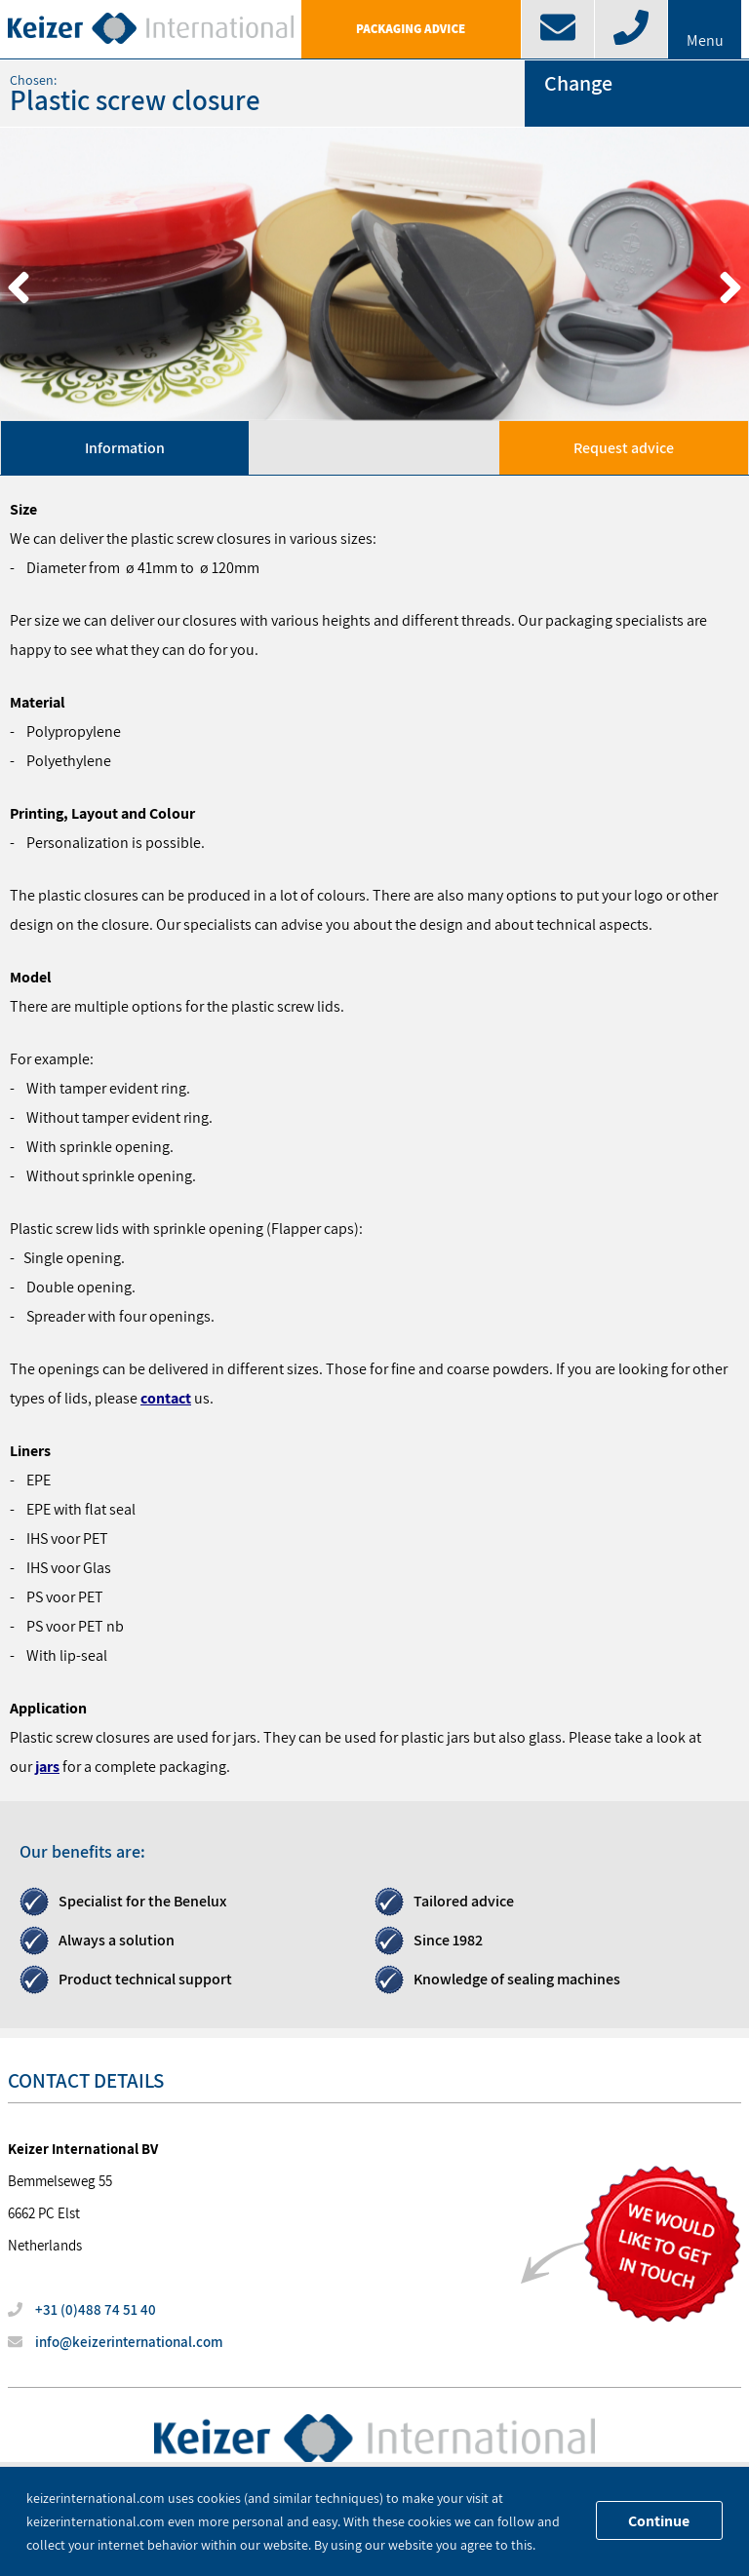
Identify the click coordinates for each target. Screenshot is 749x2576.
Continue (659, 2521)
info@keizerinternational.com (115, 2341)
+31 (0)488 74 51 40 (82, 2309)
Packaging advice (410, 28)
